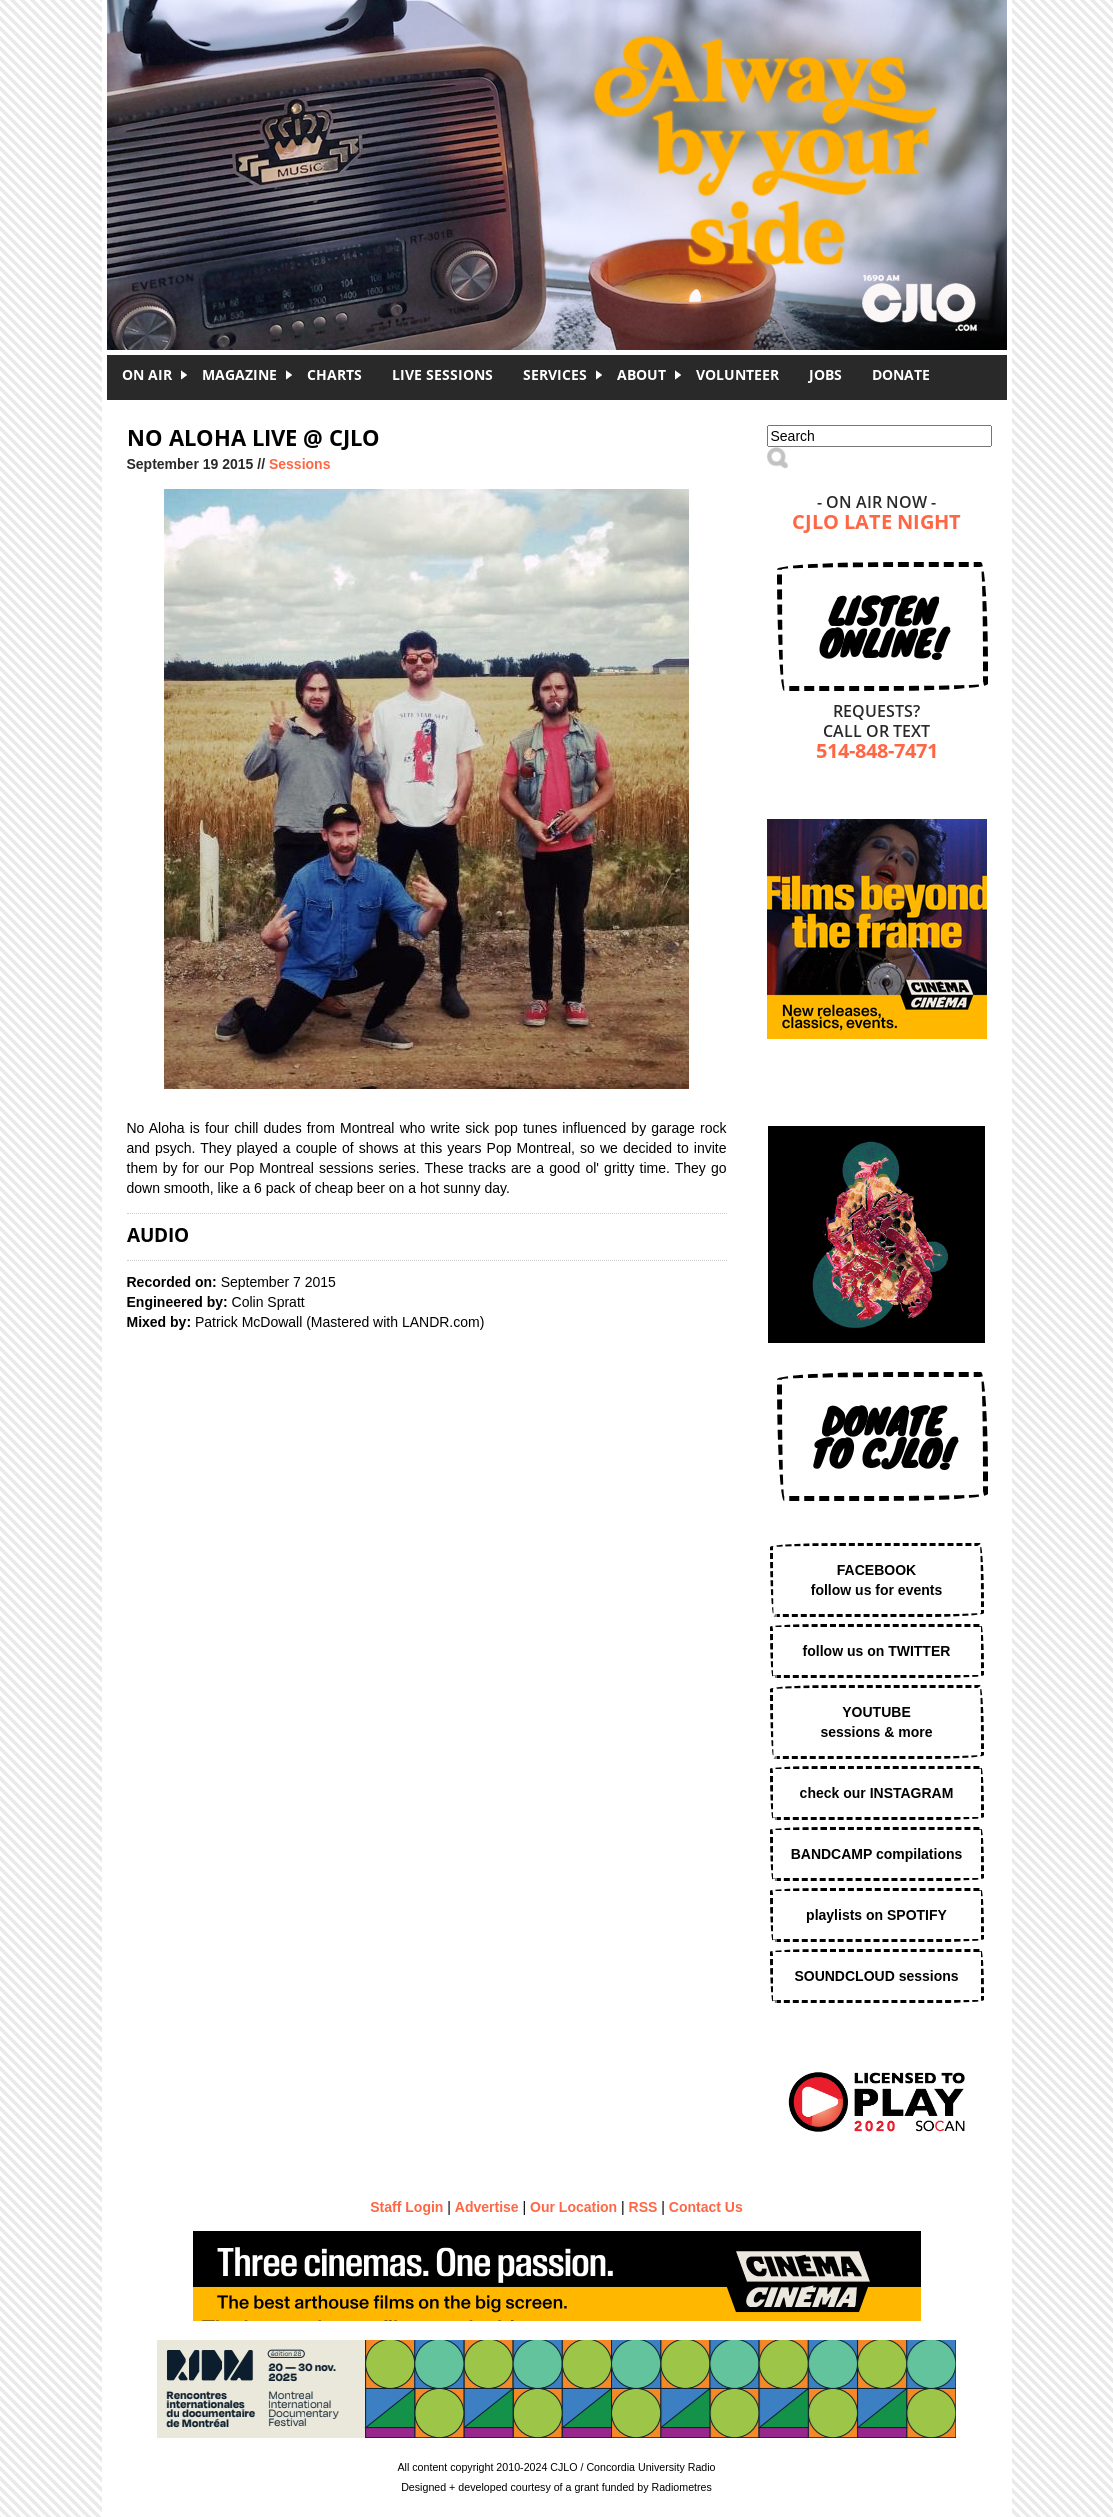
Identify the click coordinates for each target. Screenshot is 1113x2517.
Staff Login (406, 2207)
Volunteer (737, 374)
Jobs (825, 374)
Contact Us (706, 2207)
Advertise (487, 2207)
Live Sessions (442, 374)
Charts (334, 374)
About (641, 374)
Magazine (239, 374)
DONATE (901, 374)
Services (555, 374)
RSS (643, 2207)
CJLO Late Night (876, 523)
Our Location (573, 2207)
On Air (147, 374)
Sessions (299, 464)
